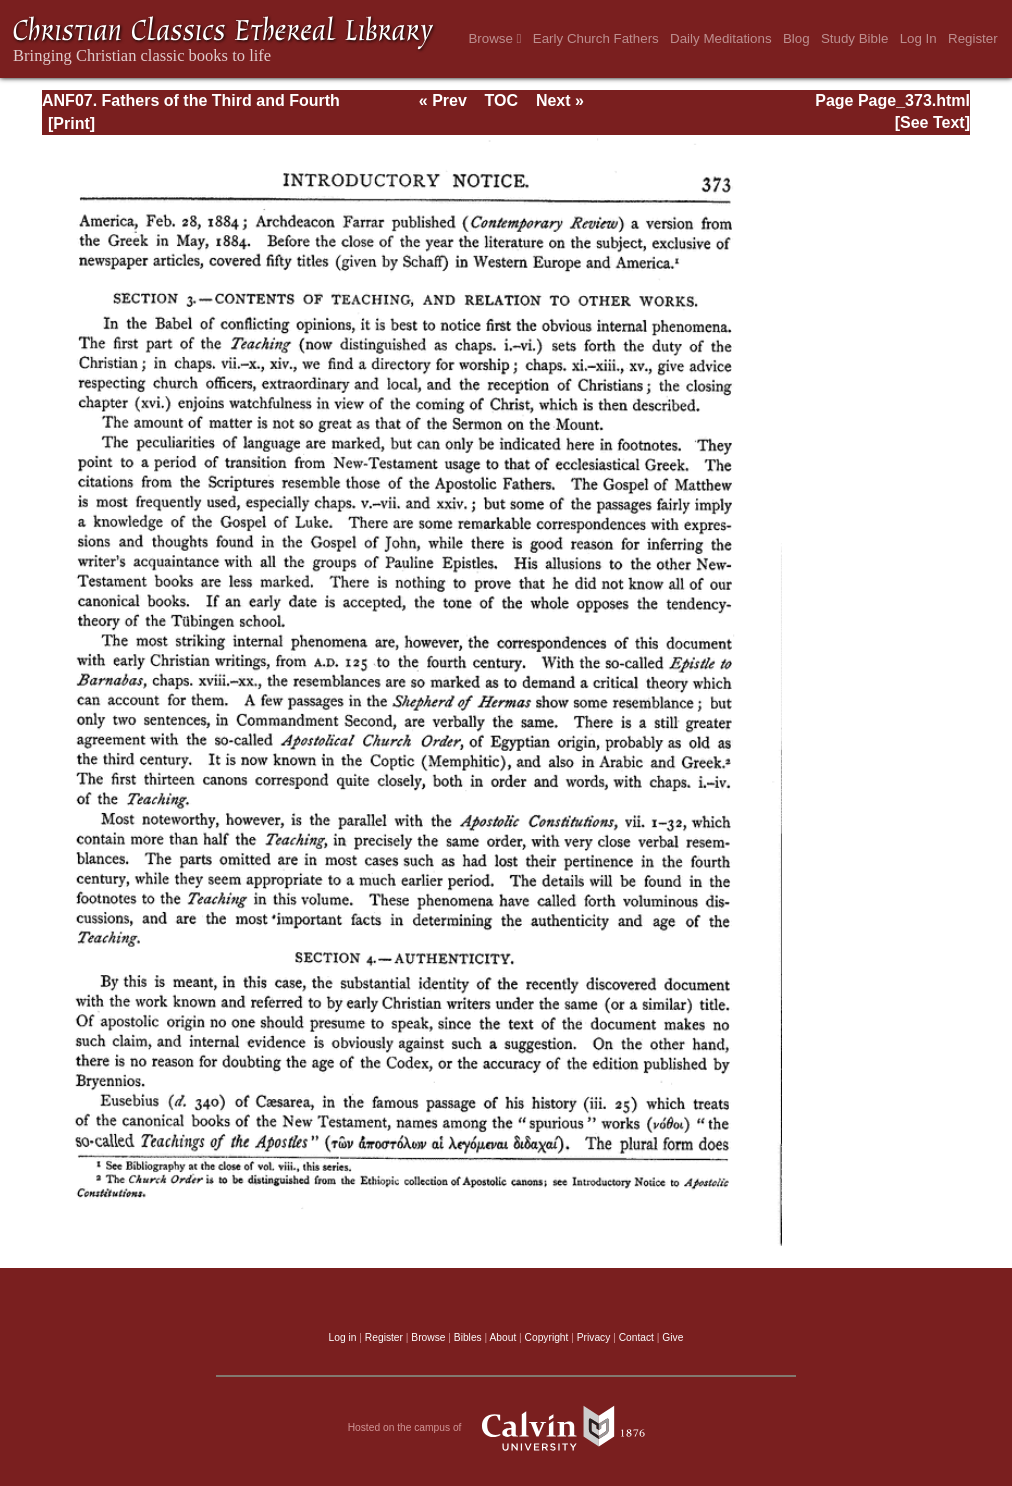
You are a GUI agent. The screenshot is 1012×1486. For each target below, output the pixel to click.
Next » (560, 100)
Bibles (468, 1337)
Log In (918, 38)
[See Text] (932, 122)
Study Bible (854, 38)
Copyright (547, 1337)
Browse (494, 38)
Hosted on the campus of (506, 1428)
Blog (796, 38)
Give (672, 1337)
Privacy (594, 1337)
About (502, 1337)
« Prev (443, 100)
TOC (501, 100)
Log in (343, 1337)
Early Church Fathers (596, 38)
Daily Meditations (720, 38)
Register (973, 38)
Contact (636, 1337)
